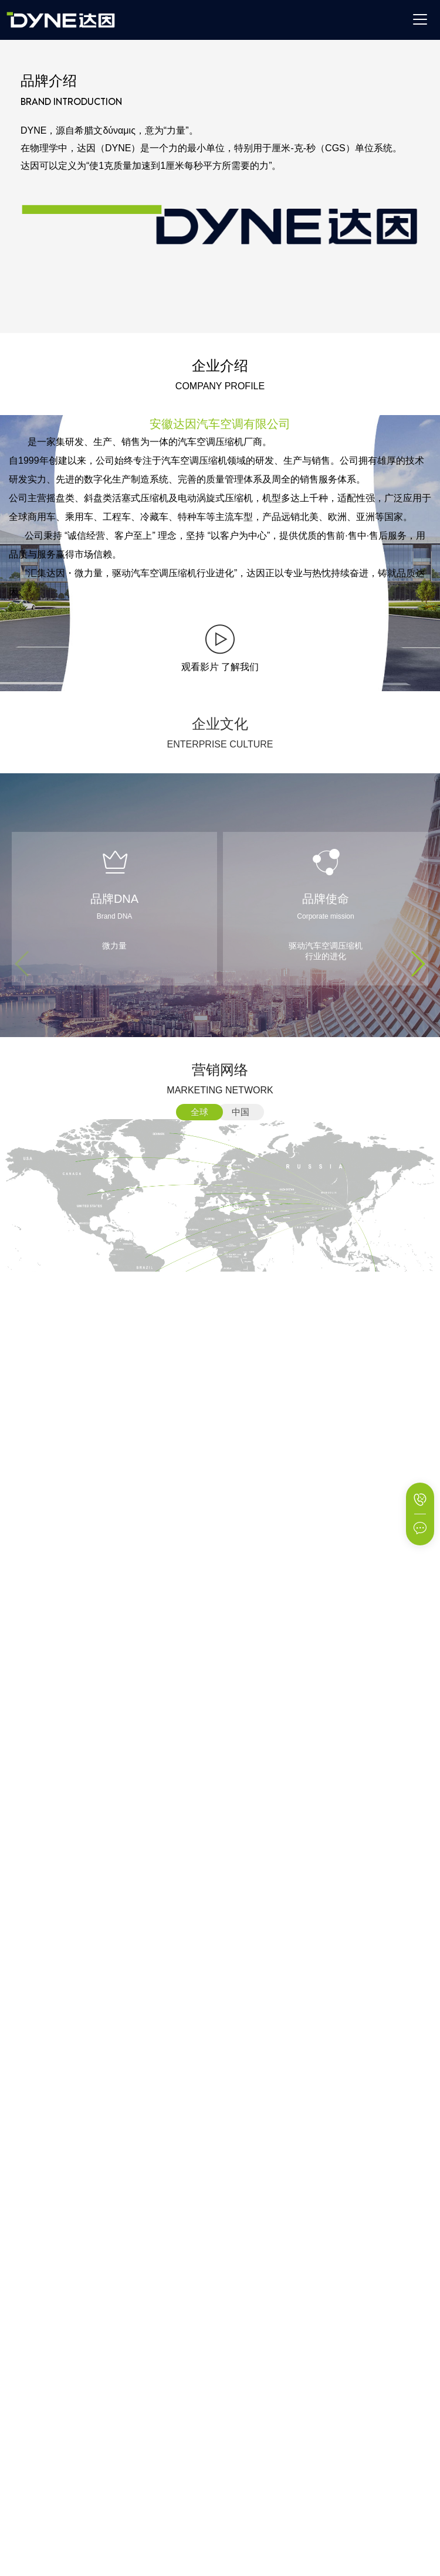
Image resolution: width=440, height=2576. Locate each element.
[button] (417, 964)
